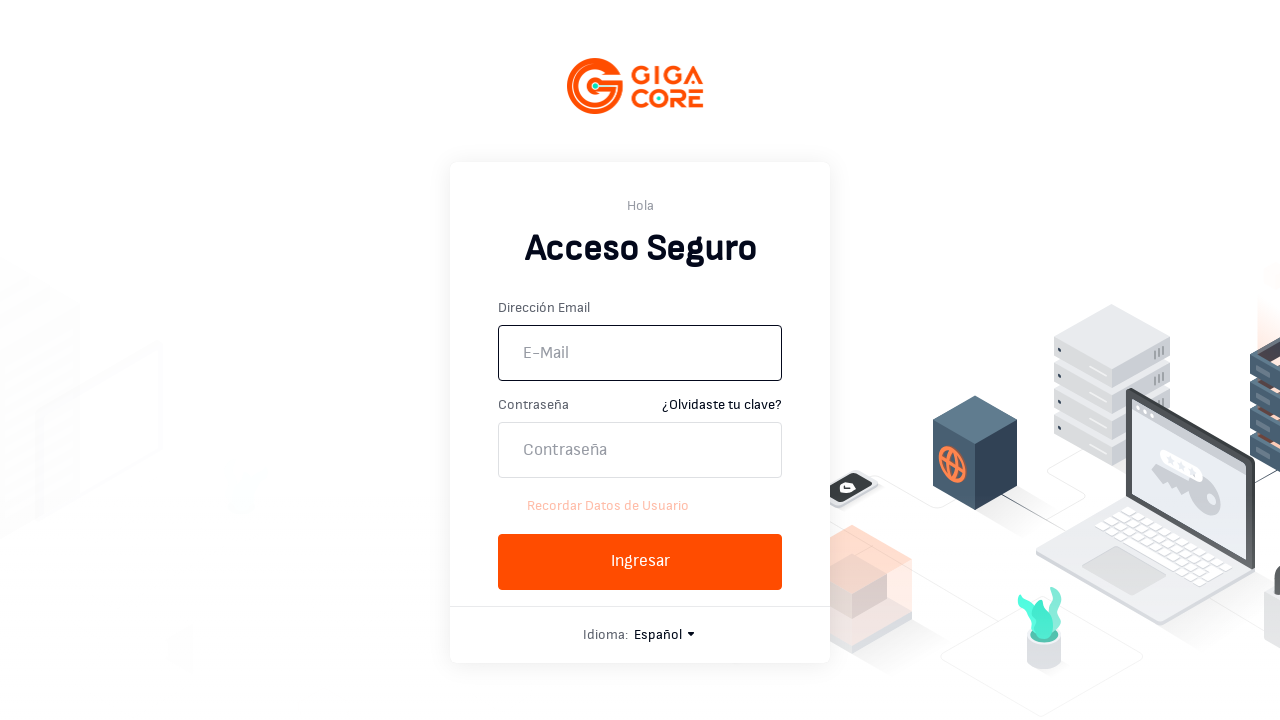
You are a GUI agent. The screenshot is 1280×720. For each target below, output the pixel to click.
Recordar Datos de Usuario (593, 506)
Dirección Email (544, 308)
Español (665, 635)
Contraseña (533, 405)
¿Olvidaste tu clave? (722, 405)
